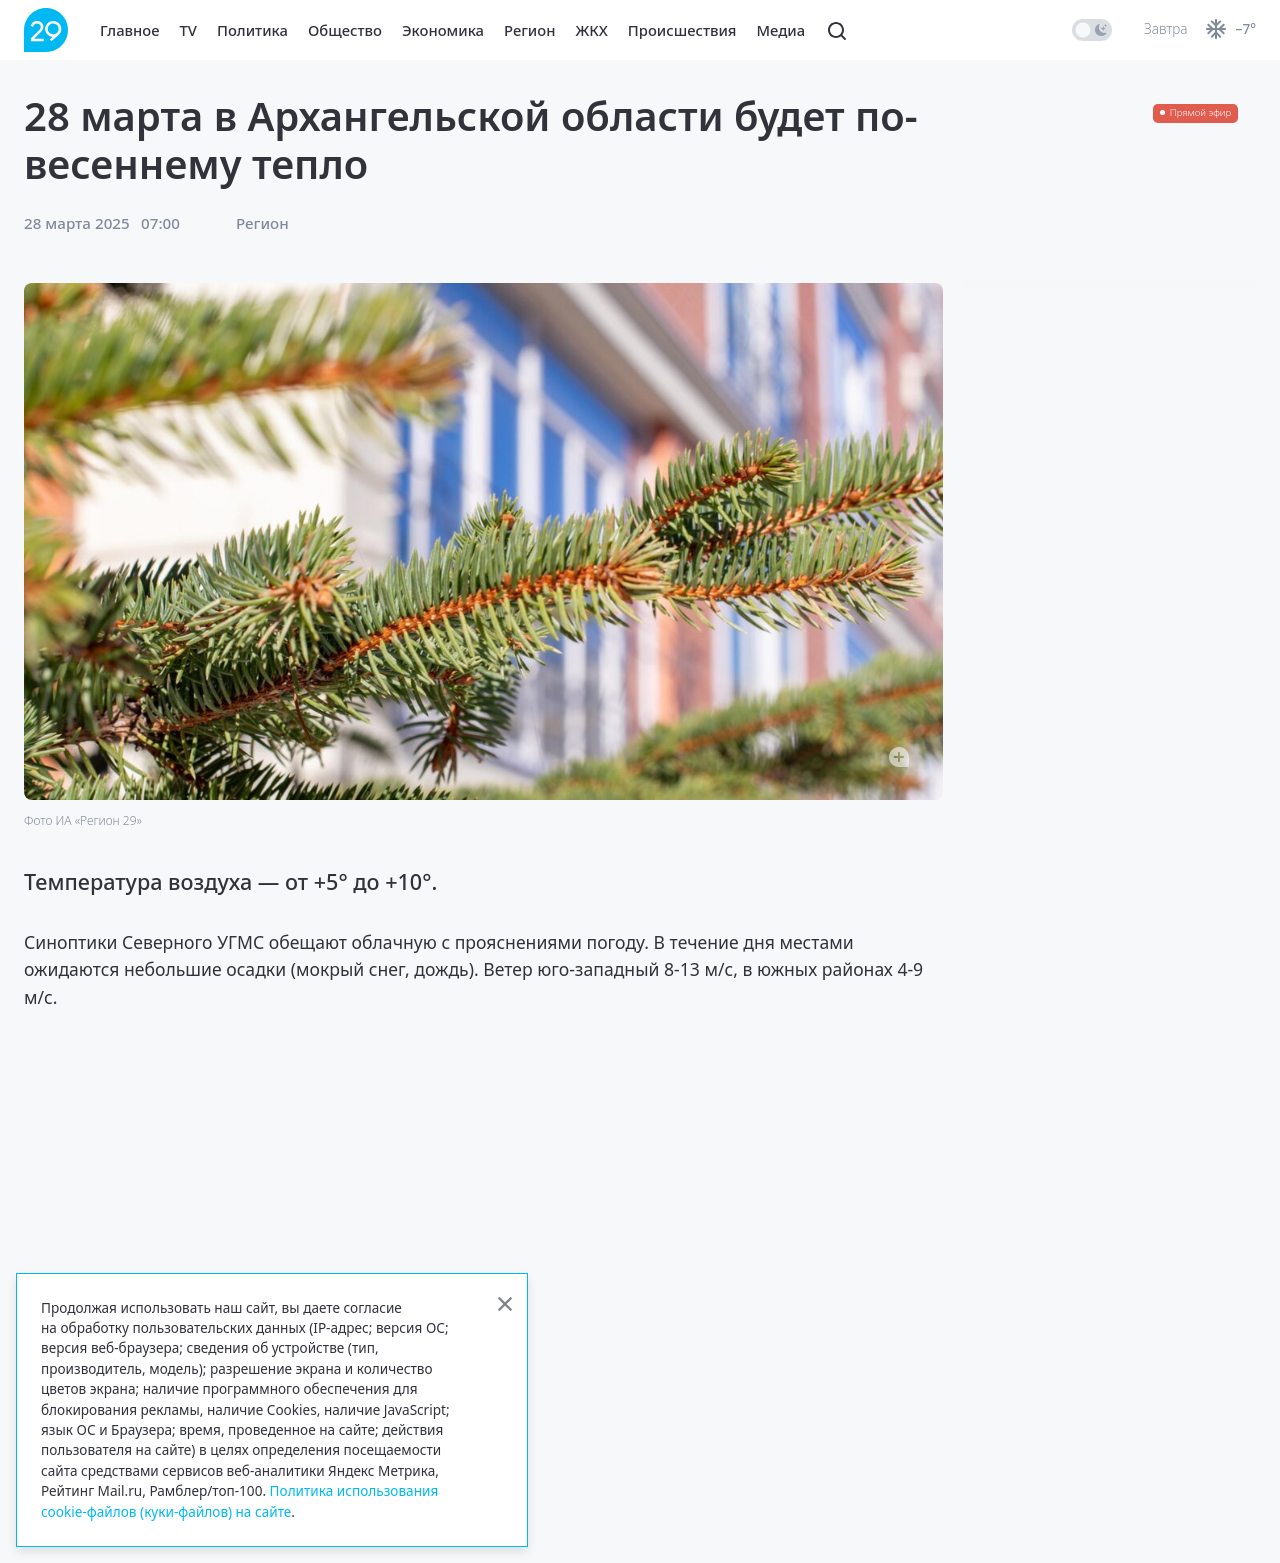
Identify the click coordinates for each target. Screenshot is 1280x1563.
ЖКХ (591, 30)
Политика (252, 30)
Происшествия (682, 30)
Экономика (443, 30)
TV (188, 30)
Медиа (781, 30)
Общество (345, 30)
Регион (529, 30)
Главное (130, 30)
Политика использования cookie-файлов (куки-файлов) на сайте (239, 1500)
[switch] (1092, 30)
